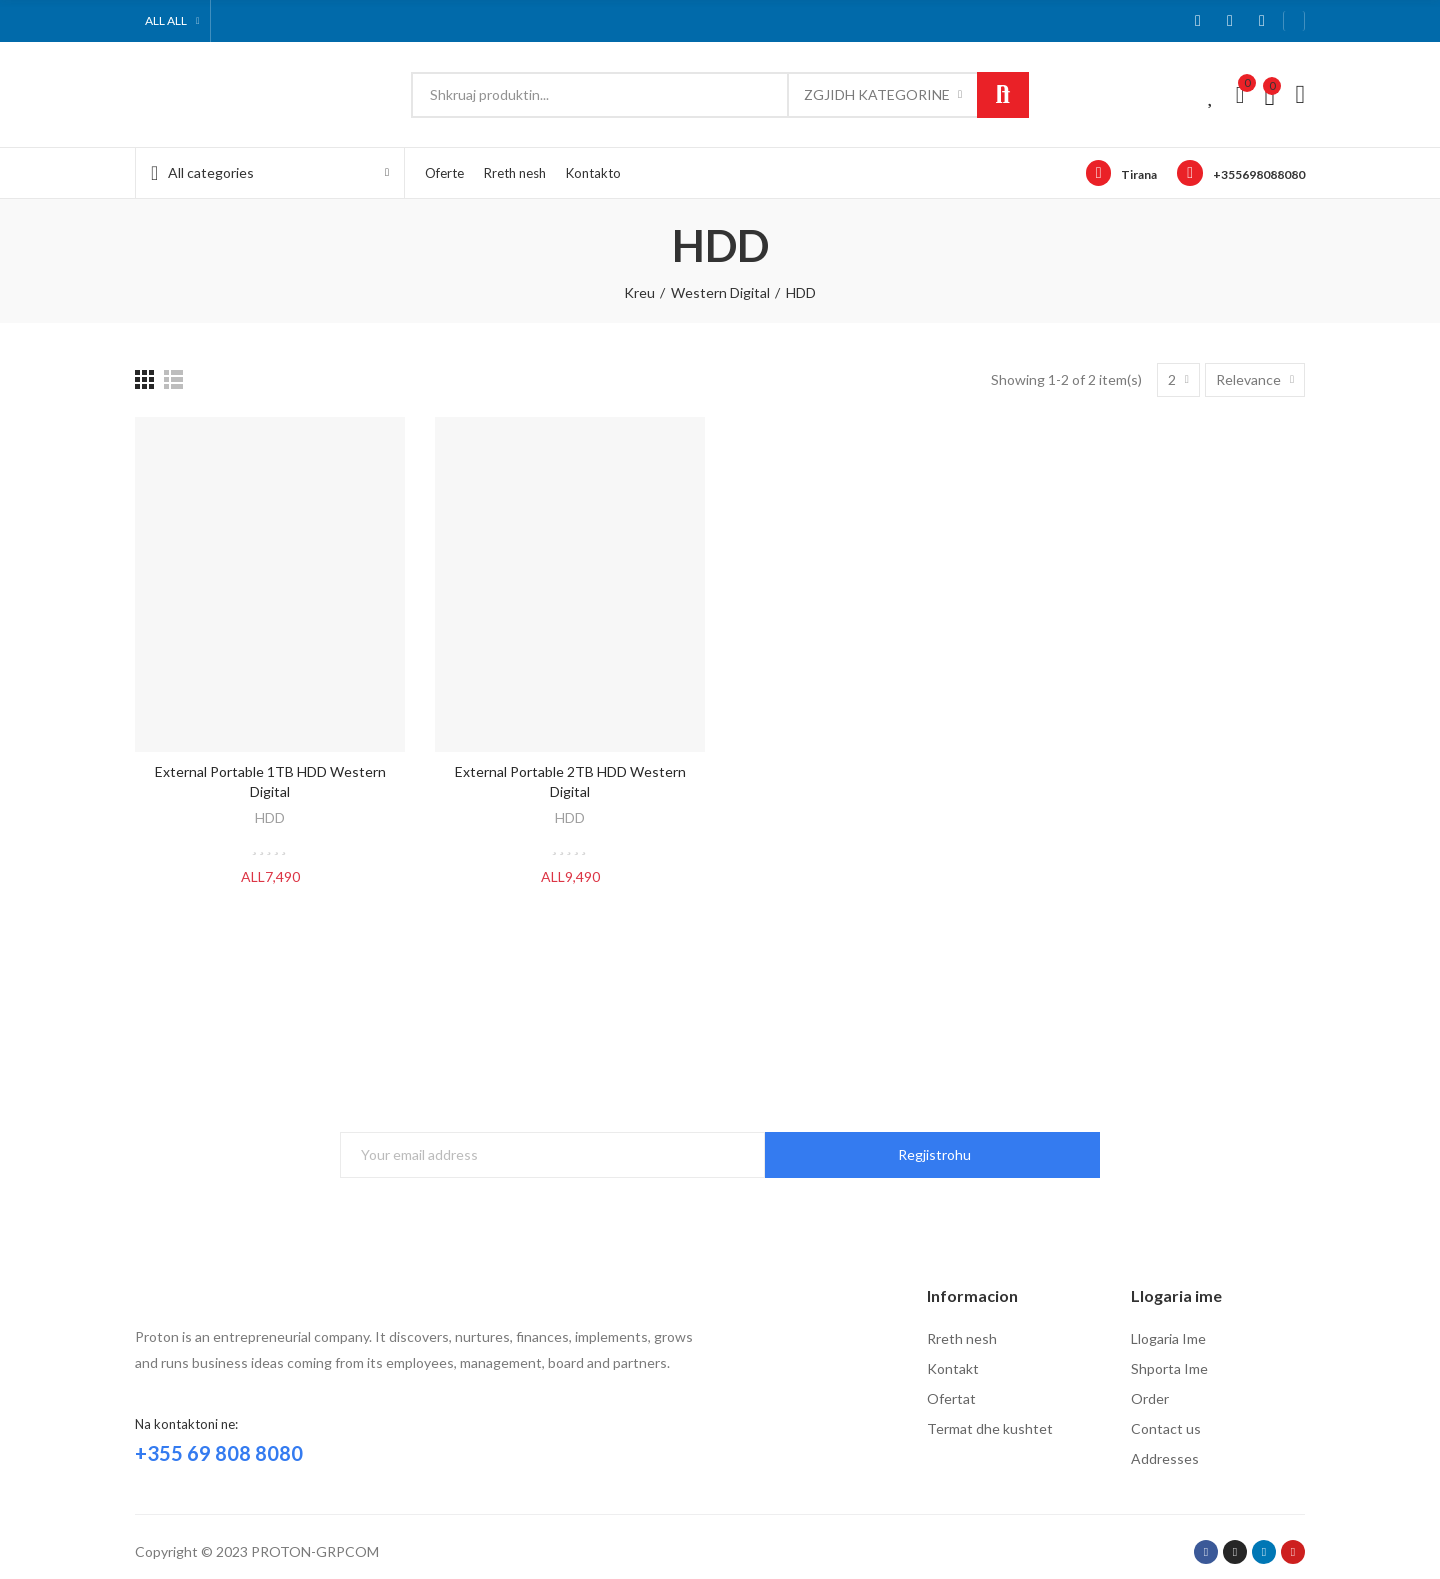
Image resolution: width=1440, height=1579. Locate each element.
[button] (1294, 21)
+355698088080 (1259, 174)
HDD (270, 817)
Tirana (1139, 174)
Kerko (1003, 95)
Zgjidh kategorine (877, 94)
